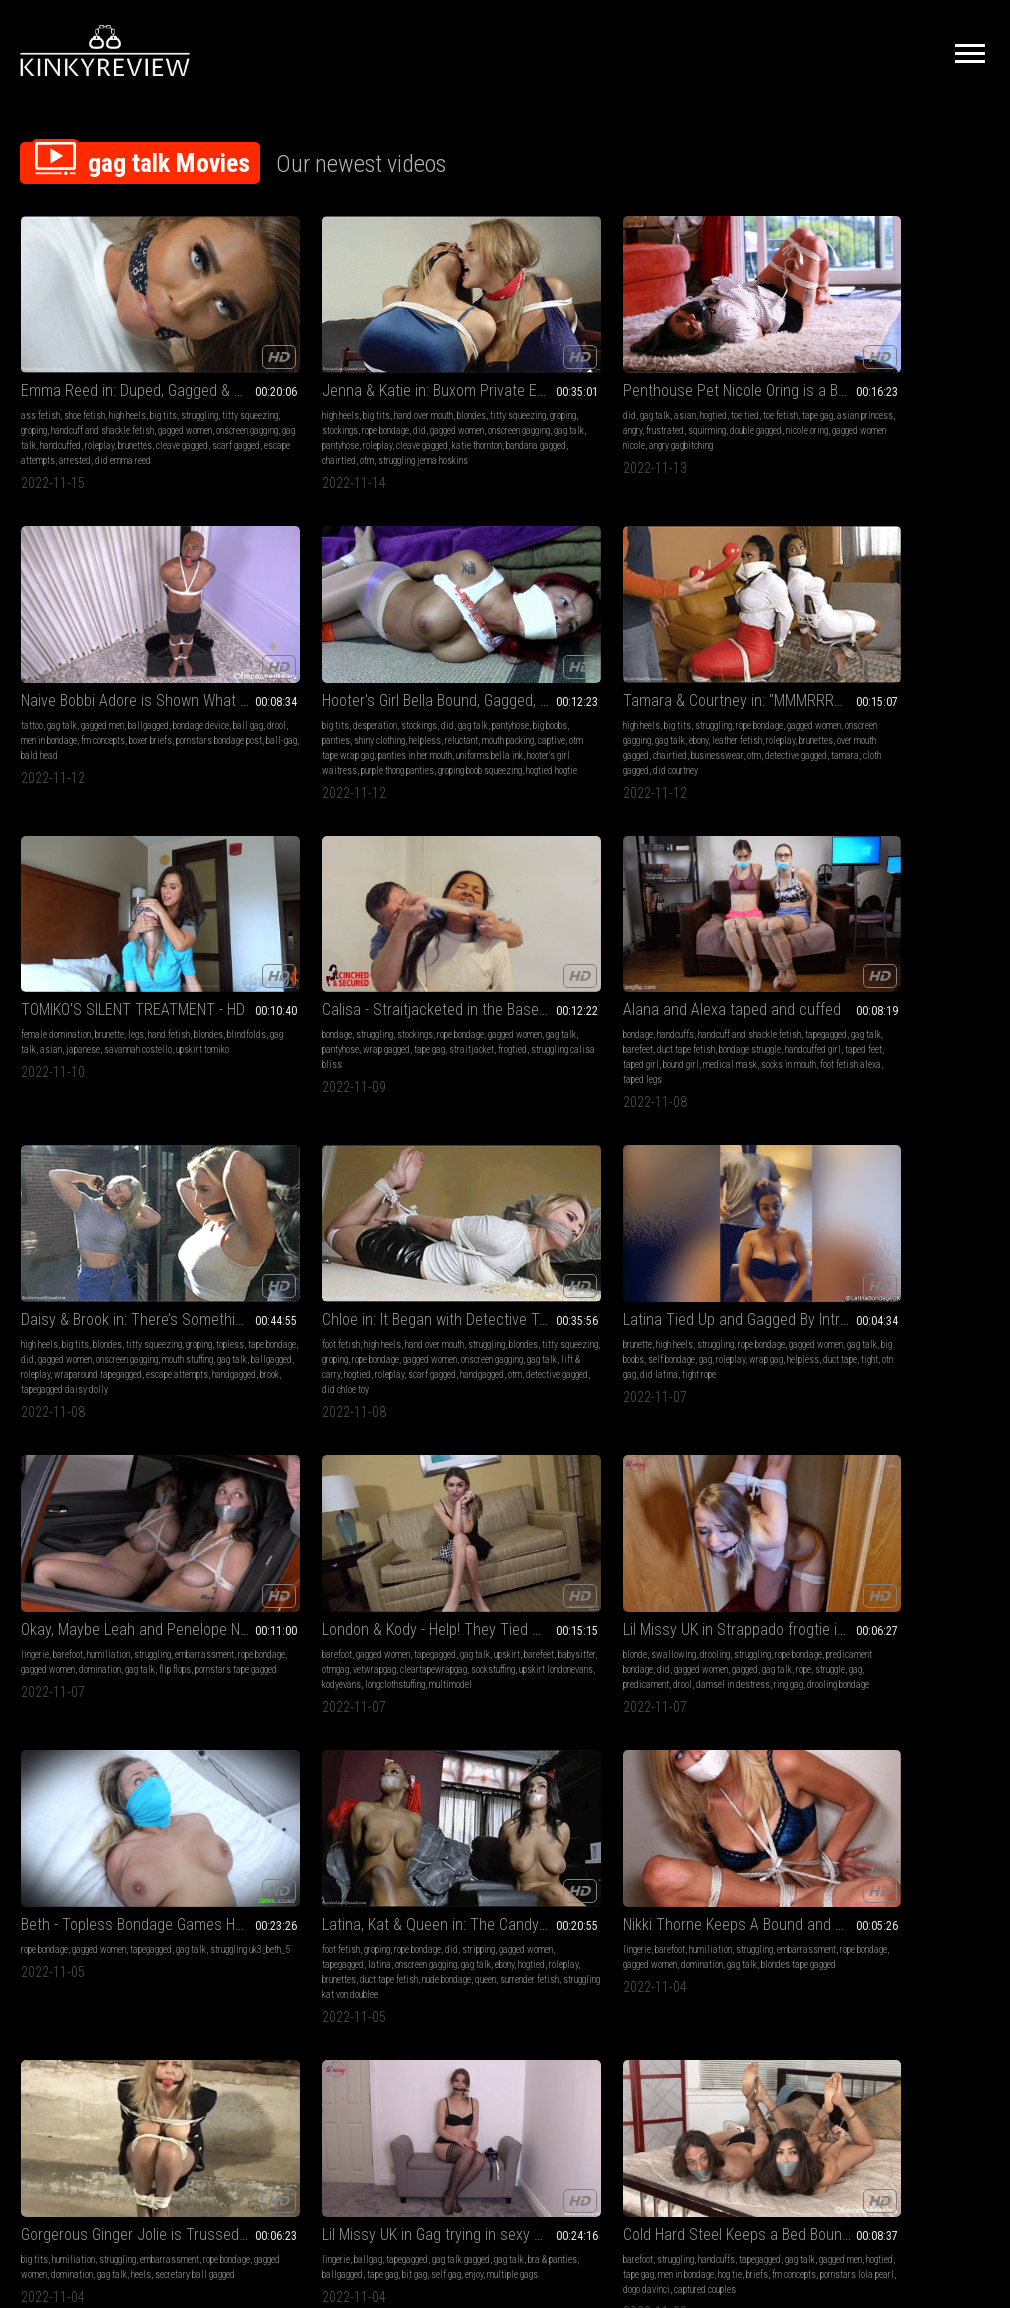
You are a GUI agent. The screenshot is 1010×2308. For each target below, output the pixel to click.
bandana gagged (303, 417)
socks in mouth (642, 699)
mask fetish (835, 1797)
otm (382, 417)
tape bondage (899, 654)
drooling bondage (861, 981)
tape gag (458, 372)
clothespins (438, 1515)
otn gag (273, 966)
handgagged (947, 699)
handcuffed (107, 402)
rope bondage (157, 639)
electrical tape (444, 1530)
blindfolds (271, 654)
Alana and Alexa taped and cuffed (703, 614)
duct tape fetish (286, 1248)
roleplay (146, 402)
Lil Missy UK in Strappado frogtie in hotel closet (901, 896)
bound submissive (354, 1500)
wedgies (763, 1767)
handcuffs (667, 639)
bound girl (691, 684)
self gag (857, 1233)
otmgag (733, 936)
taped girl (651, 684)
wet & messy (719, 1767)
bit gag (825, 1233)
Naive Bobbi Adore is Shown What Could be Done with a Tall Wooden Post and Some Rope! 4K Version (703, 332)
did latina (309, 966)
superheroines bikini (899, 1797)
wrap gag (320, 951)
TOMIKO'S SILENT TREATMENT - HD (307, 614)
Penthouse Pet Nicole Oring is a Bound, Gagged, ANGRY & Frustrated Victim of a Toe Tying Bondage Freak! (505, 332)
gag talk (68, 402)
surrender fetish (248, 1263)
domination (438, 951)
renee (166, 1812)
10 (683, 1960)
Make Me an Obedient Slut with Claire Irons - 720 (505, 1445)
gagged (856, 951)
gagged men (696, 357)
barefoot (464, 921)
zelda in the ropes (328, 1515)
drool (718, 372)
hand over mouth (320, 357)
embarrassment (446, 936)
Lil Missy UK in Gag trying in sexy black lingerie (901, 1178)
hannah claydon (936, 1530)
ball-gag (650, 402)
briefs (94, 1500)
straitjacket (504, 669)
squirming (478, 387)
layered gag (526, 1500)
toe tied (539, 357)
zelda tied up (308, 1485)
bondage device (643, 372)
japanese (372, 654)
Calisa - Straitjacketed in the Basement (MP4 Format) (505, 614)
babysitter (697, 936)
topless (857, 654)
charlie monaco (300, 1827)
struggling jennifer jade (856, 1545)
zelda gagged (292, 1500)
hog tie (67, 1500)
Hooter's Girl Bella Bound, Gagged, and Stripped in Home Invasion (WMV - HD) (901, 332)
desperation (866, 357)
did (259, 387)
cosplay (936, 1782)
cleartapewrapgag (695, 951)
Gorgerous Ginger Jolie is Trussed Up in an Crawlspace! (703, 1178)
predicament (836, 966)
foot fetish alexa (704, 699)
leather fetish (69, 669)
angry (547, 372)
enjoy (885, 1233)
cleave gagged (85, 417)
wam (624, 1782)
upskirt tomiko (317, 669)
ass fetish (40, 357)
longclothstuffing (645, 981)
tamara (101, 699)
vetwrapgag (636, 951)
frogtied (545, 669)
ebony (30, 669)
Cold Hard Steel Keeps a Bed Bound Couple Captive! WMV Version (109, 1445)
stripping (375, 1203)
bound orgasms (538, 1485)
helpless (829, 387)
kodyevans (712, 966)
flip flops (513, 951)
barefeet (736, 654)
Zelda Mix (249, 1445)
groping (135, 372)
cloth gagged (142, 699)
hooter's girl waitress (889, 417)
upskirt (628, 936)
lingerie (431, 921)
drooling (905, 921)
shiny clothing (949, 372)
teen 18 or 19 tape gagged (693, 1515)
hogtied (507, 357)
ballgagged (742, 357)
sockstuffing (755, 951)
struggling (39, 372)
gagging (904, 1782)
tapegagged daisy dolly (879, 714)
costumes (861, 1485)
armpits (871, 1782)
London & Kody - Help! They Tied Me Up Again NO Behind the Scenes (703, 896)
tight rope (349, 966)
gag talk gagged (952, 1203)
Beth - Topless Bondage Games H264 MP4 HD (109, 1178)
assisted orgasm (535, 1515)
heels (705, 1233)
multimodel (700, 981)
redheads (269, 1812)
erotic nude (239, 1470)
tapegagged (662, 654)
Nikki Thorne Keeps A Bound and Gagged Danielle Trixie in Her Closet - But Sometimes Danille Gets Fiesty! (505, 1178)
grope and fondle (447, 1545)
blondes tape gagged (534, 1233)
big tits (163, 357)
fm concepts (637, 387)
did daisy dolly (286, 1842)
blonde (825, 921)
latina (334, 1218)
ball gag (690, 372)
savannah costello (253, 669)
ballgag (859, 1203)
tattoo (626, 357)
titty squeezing (90, 372)
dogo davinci (84, 1515)
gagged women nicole (478, 402)
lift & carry (74, 966)
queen (382, 1248)
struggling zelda (249, 1485)
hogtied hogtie (958, 432)
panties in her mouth (906, 402)
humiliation (504, 921)
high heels (127, 357)
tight (247, 966)
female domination (254, 639)
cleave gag (832, 1782)
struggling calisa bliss (460, 684)
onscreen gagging (359, 387)
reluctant (865, 387)
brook (822, 714)
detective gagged (52, 699)
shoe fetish (84, 357)
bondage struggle (672, 669)
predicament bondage (886, 936)
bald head (688, 402)
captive (955, 387)
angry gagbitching (553, 402)
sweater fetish (876, 1530)
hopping (628, 1515)
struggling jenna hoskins (264, 432)
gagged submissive (255, 1515)
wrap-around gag (512, 1545)
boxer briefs (684, 387)
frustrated (436, 387)
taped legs (758, 699)
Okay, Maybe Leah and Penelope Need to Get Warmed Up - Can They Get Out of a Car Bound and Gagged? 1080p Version (505, 896)
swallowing (863, 921)
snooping (829, 1530)
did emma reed (123, 432)
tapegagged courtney (58, 1842)
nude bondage (343, 1248)
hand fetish (367, 639)
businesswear (139, 684)
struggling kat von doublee (329, 1263)
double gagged (527, 387)
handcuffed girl (735, 669)
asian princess (506, 372)
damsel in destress (923, 966)
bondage (432, 639)
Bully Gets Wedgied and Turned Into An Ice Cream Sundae (703, 1742)
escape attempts (890, 699)
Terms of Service (443, 2084)
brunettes (38, 417)
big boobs (871, 372)
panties (906, 372)
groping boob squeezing (887, 432)
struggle (941, 951)
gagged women (121, 387)
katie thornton (244, 417)
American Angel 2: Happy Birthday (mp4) (901, 1742)
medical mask (740, 684)
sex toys (490, 1485)
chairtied (354, 417)
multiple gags (923, 1233)
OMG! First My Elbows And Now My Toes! (505, 1742)
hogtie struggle (273, 1530)
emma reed (85, 1827)
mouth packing (912, 387)
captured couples (143, 1515)
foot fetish (40, 921)
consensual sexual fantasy (491, 1560)
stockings (327, 372)
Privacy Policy (578, 2084)
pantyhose (271, 402)
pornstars (713, 1500)
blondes (368, 357)
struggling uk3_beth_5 (80, 1218)
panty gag (481, 1515)
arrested (75, 432)
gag (259, 951)
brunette (307, 639)
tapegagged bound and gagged (529, 1530)
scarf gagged (139, 417)
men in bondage (760, 372)
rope (914, 951)
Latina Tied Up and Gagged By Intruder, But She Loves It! (307, 896)
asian (479, 357)
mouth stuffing (934, 669)
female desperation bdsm (685, 1782)
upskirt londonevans (652, 966)
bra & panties (871, 1218)
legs (334, 639)
